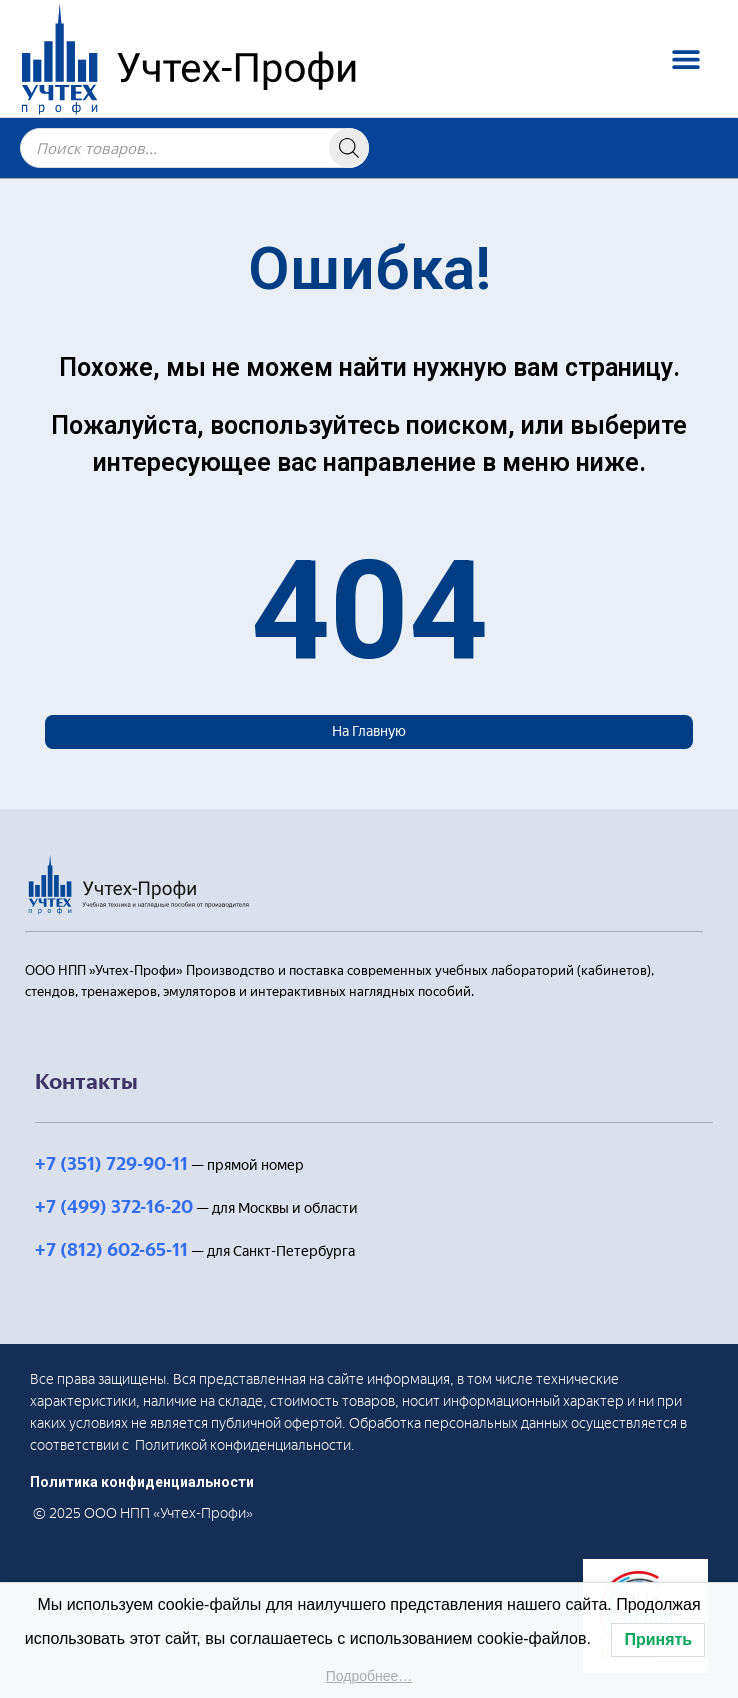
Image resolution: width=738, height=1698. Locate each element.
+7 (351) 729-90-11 (111, 1164)
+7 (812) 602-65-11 (111, 1250)
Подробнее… (369, 1676)
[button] (685, 58)
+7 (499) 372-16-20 (114, 1207)
